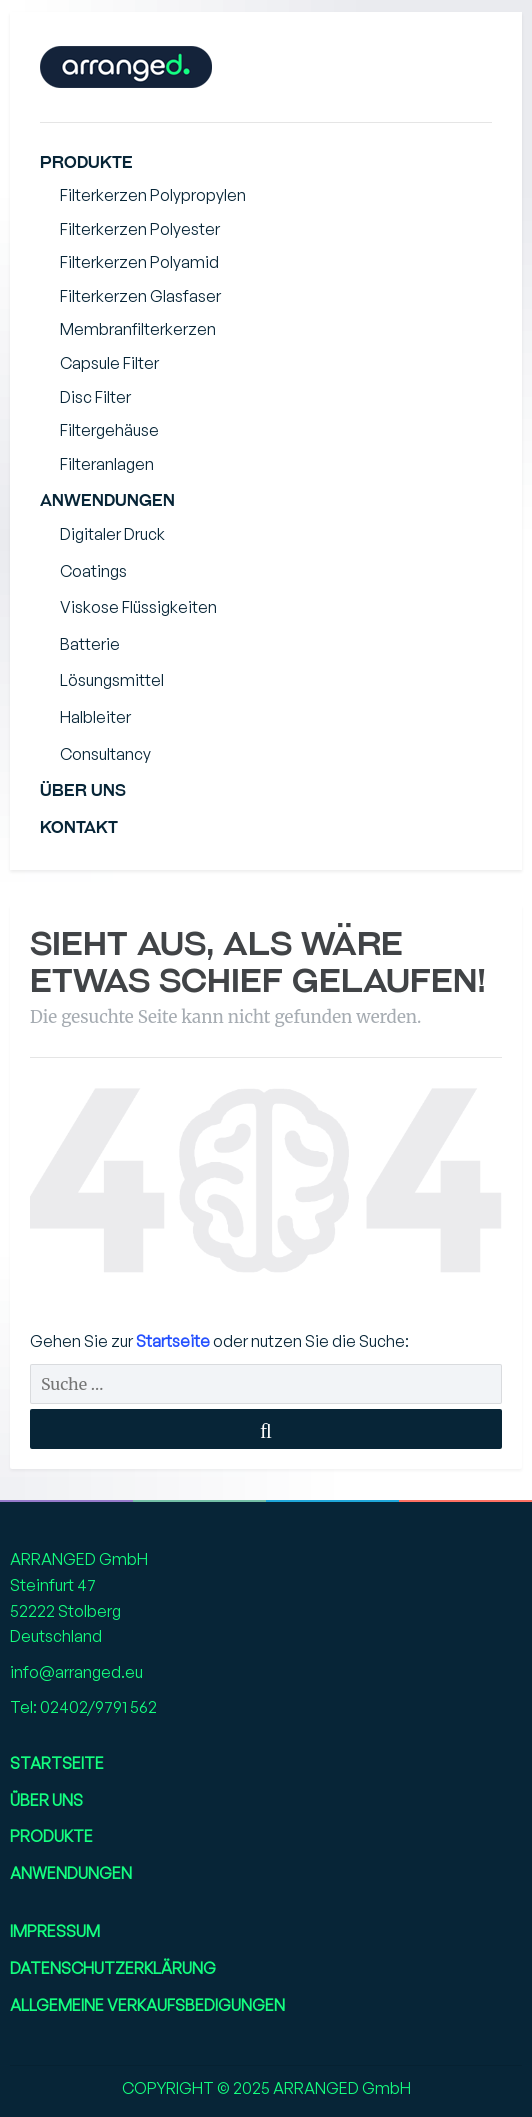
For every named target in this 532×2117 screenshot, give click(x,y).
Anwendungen (107, 500)
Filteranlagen (107, 464)
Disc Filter (95, 397)
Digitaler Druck (112, 534)
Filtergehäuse (109, 430)
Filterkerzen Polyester (140, 229)
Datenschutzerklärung (113, 1968)
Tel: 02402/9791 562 (83, 1707)
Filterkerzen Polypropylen (153, 195)
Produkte (86, 162)
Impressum (55, 1931)
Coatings (93, 571)
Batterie (90, 644)
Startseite (174, 1341)
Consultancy (105, 754)
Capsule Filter (109, 363)
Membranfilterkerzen (138, 329)
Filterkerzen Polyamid (139, 262)
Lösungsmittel (112, 680)
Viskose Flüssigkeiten (138, 607)
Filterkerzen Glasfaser (140, 296)
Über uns (83, 790)
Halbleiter (95, 717)
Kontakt (79, 827)
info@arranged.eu (76, 1672)
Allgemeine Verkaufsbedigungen (147, 2005)
